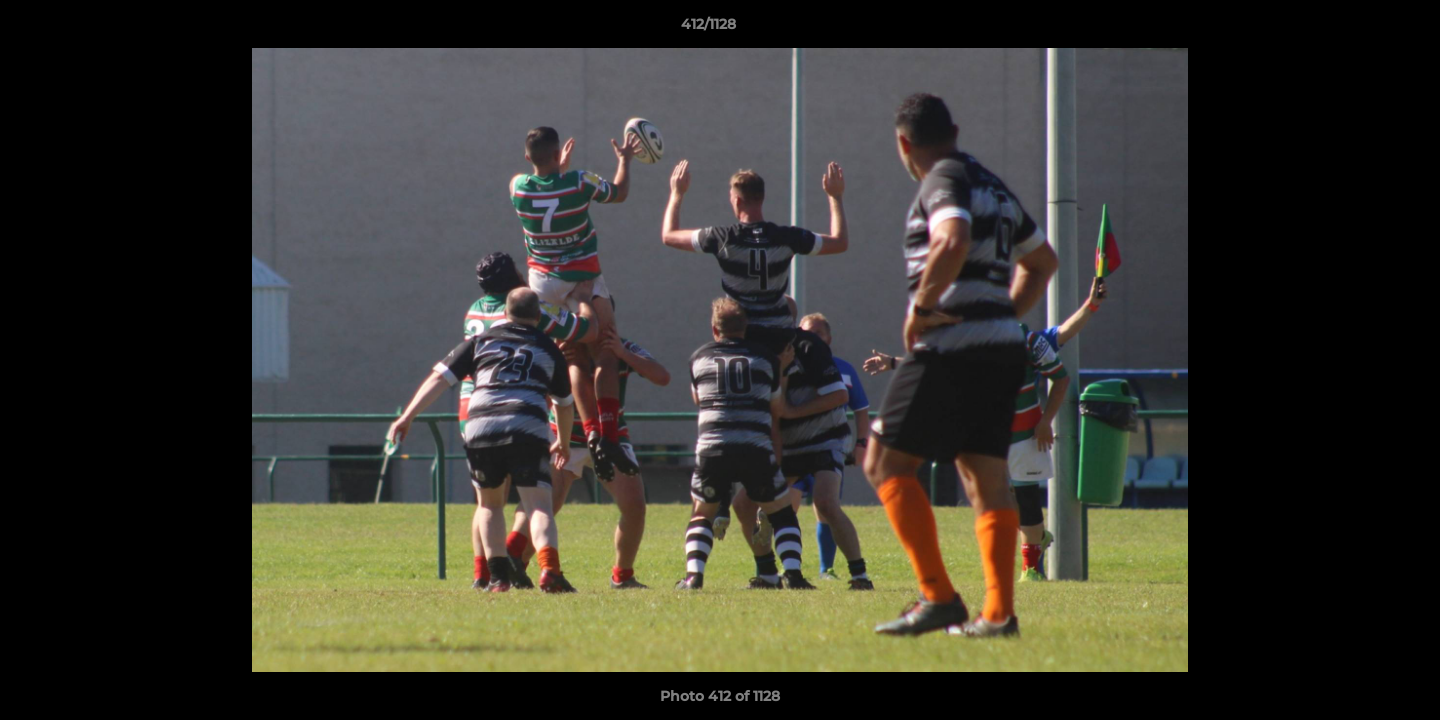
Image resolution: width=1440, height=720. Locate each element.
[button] (1356, 29)
